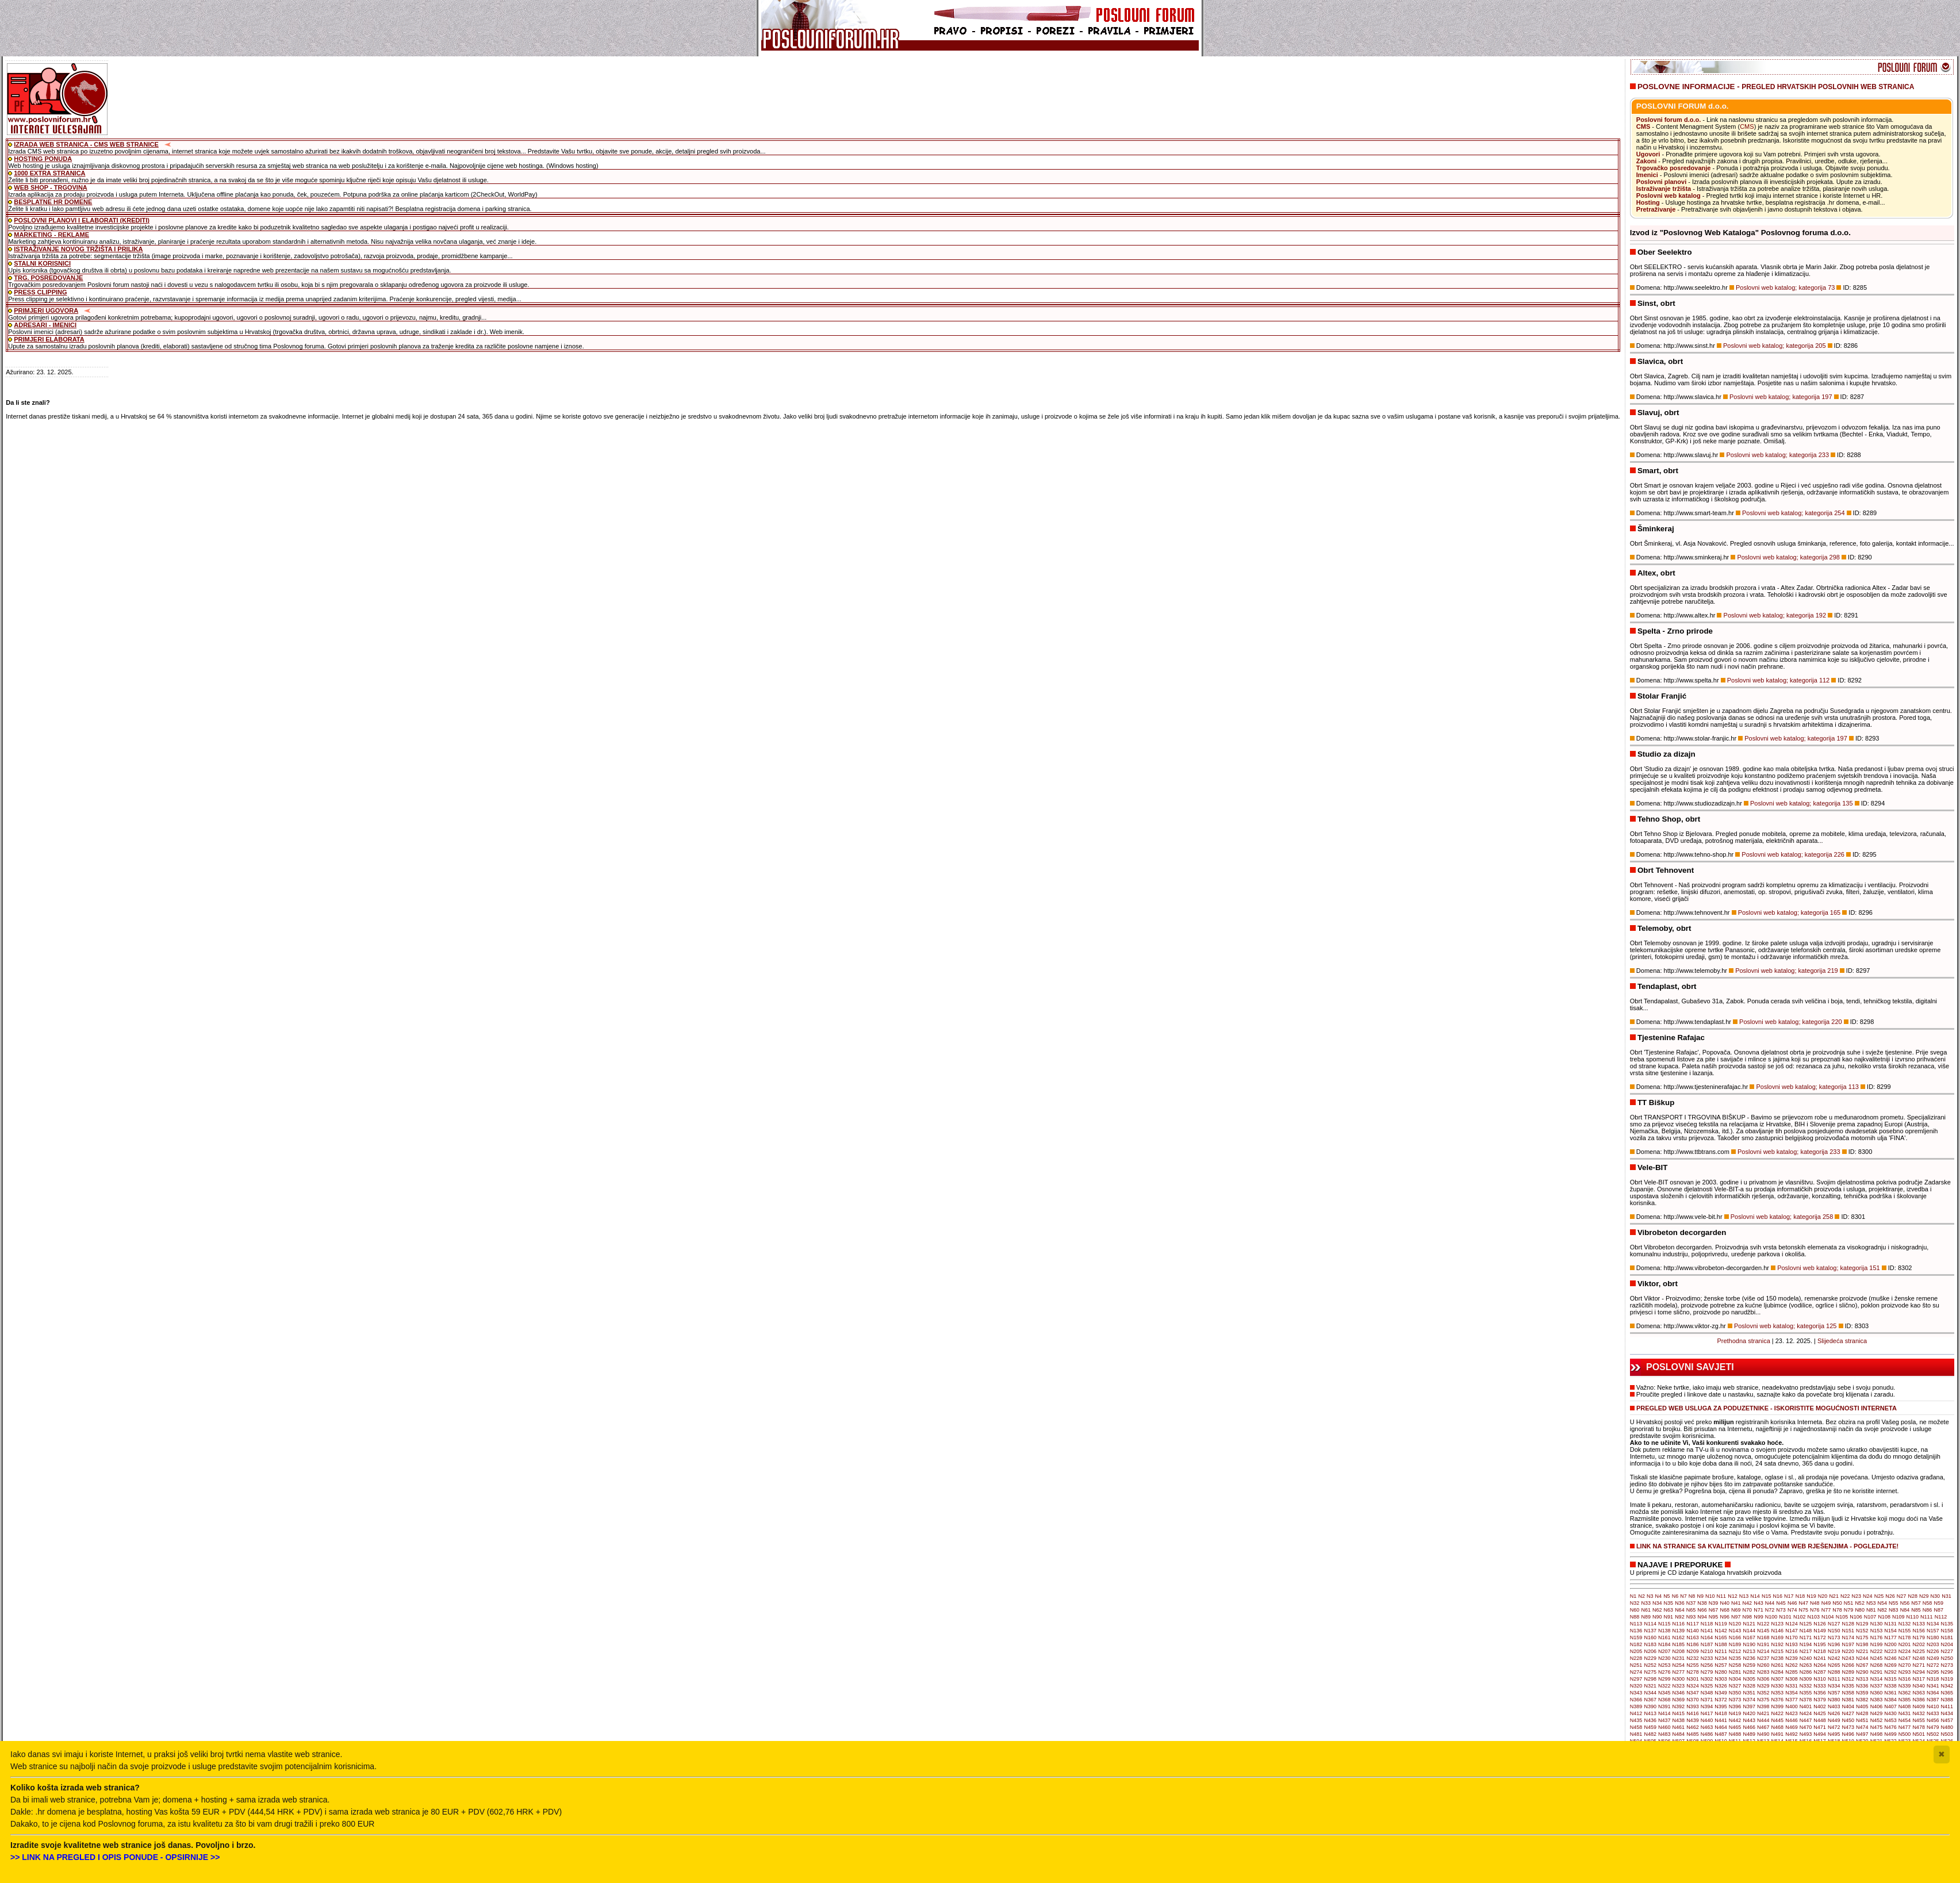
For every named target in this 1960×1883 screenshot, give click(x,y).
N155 (1904, 1630)
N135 (1947, 1624)
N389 (1636, 1706)
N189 (1735, 1644)
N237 (1763, 1658)
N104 (1827, 1617)
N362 (1904, 1693)
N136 (1636, 1630)
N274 (1636, 1672)
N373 (1735, 1699)
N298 (1650, 1679)
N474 (1862, 1727)
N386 (1918, 1699)
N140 (1692, 1630)
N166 (1735, 1637)
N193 (1791, 1644)
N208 (1679, 1651)
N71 (1758, 1610)
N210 (1707, 1651)
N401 (1806, 1706)
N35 (1669, 1603)
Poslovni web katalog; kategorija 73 (1785, 287)
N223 (1890, 1651)
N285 (1791, 1672)
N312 (1848, 1679)
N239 (1791, 1658)
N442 (1735, 1720)
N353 (1777, 1693)
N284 (1777, 1672)
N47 (1803, 1603)
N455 (1918, 1720)
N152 (1862, 1630)
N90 (1657, 1617)
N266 (1848, 1665)
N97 (1736, 1617)
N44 (1770, 1603)
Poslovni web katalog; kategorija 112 (1778, 680)
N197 (1848, 1644)
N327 (1735, 1686)
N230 (1664, 1658)
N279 (1707, 1672)
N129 (1862, 1624)
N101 (1785, 1617)
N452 (1876, 1720)
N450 (1848, 1720)
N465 (1735, 1727)
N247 (1904, 1658)
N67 (1714, 1610)
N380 (1834, 1699)
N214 (1763, 1651)
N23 (1857, 1596)
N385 (1904, 1699)
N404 (1848, 1706)
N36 (1680, 1603)
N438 (1679, 1720)
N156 (1918, 1630)
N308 (1791, 1679)
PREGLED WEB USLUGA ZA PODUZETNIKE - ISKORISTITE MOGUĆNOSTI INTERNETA (1766, 1408)
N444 (1763, 1720)
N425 (1819, 1713)
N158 (1947, 1630)
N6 (1675, 1596)
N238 (1777, 1658)
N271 (1918, 1665)
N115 (1664, 1624)
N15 (1766, 1596)
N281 (1735, 1672)
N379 (1819, 1699)
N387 (1933, 1699)
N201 (1904, 1644)
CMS (1643, 126)
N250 (1947, 1658)
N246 (1890, 1658)
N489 (1749, 1734)
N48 (1815, 1603)
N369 (1679, 1699)
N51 (1849, 1603)
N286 (1806, 1672)
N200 (1890, 1644)
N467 (1763, 1727)
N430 (1890, 1713)
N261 (1777, 1665)
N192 (1777, 1644)
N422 (1777, 1713)
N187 (1707, 1644)
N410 (1933, 1706)
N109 (1898, 1617)
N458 (1636, 1727)
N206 (1650, 1651)
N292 (1890, 1672)
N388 (1947, 1699)
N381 (1848, 1699)
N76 (1815, 1610)
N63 (1669, 1610)
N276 (1664, 1672)
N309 (1806, 1679)
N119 (1720, 1624)
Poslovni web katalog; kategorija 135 (1801, 803)
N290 (1862, 1672)
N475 (1876, 1727)
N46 (1792, 1603)
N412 (1636, 1713)
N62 (1657, 1610)
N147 (1791, 1630)
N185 (1679, 1644)
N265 (1834, 1665)
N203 (1933, 1644)
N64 (1680, 1610)
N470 (1806, 1727)
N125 (1806, 1624)
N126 (1819, 1624)
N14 (1755, 1596)
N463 (1707, 1727)
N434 (1947, 1713)
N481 (1636, 1734)
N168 (1763, 1637)
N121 (1749, 1624)
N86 (1927, 1610)
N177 (1890, 1637)
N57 (1916, 1603)
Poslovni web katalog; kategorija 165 (1789, 912)
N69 (1736, 1610)
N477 (1904, 1727)
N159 (1636, 1637)
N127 (1834, 1624)
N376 (1777, 1699)
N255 (1692, 1665)
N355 (1806, 1693)
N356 (1819, 1693)
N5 (1666, 1596)
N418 (1720, 1713)
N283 (1763, 1672)
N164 (1707, 1637)
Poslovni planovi (1661, 181)
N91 (1669, 1617)
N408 (1904, 1706)
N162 (1679, 1637)
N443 (1749, 1720)
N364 (1933, 1693)
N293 (1904, 1672)
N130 (1876, 1624)
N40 (1724, 1603)
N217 (1806, 1651)
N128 (1848, 1624)
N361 (1890, 1693)
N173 (1834, 1637)
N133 (1918, 1624)
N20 (1823, 1596)
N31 (1946, 1596)
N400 (1791, 1706)
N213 (1749, 1651)
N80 (1860, 1610)
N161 (1664, 1637)
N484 (1679, 1734)
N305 (1749, 1679)
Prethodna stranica (1743, 1340)
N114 (1650, 1624)
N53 (1871, 1603)
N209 (1692, 1651)
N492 (1791, 1734)
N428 (1862, 1713)
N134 (1933, 1624)
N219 (1834, 1651)
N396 (1735, 1706)
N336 (1862, 1686)
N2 (1641, 1596)
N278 (1692, 1672)
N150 (1834, 1630)
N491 (1777, 1734)
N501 (1918, 1734)
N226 (1933, 1651)
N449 (1834, 1720)
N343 (1636, 1693)
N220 (1848, 1651)
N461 (1679, 1727)
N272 (1933, 1665)
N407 (1890, 1706)
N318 (1933, 1679)
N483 (1664, 1734)
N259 (1749, 1665)
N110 (1913, 1617)
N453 (1890, 1720)
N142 (1720, 1630)
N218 (1819, 1651)
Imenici (1647, 174)
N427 (1848, 1713)
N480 (1947, 1727)
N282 (1749, 1672)
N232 (1692, 1658)
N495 (1834, 1734)
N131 (1890, 1624)
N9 (1700, 1596)
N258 (1735, 1665)
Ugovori (1648, 154)
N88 (1635, 1617)
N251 (1636, 1665)
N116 (1679, 1624)
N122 (1763, 1624)
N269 (1890, 1665)
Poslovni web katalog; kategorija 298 (1788, 557)
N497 (1862, 1734)
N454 (1904, 1720)
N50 (1837, 1603)
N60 (1635, 1610)
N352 (1763, 1693)
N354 (1791, 1693)
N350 (1735, 1693)
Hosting (1648, 202)
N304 (1735, 1679)
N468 (1777, 1727)
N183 (1650, 1644)
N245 (1876, 1658)
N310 (1819, 1679)
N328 (1749, 1686)
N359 (1862, 1693)
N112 (1941, 1617)
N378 (1806, 1699)
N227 (1947, 1651)
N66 (1702, 1610)
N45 (1781, 1603)
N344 (1650, 1693)
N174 (1848, 1637)
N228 (1636, 1658)
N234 (1720, 1658)
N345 (1664, 1693)
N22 (1845, 1596)
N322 (1664, 1686)
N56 (1905, 1603)
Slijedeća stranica (1842, 1340)
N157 (1933, 1630)
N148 (1806, 1630)
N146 (1777, 1630)
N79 (1849, 1610)
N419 (1735, 1713)
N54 (1883, 1603)
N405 (1862, 1706)
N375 (1763, 1699)
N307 (1777, 1679)
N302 (1707, 1679)
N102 (1799, 1617)
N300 (1679, 1679)
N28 (1912, 1596)
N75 (1803, 1610)
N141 (1707, 1630)
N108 (1884, 1617)
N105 (1842, 1617)
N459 (1650, 1727)
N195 (1819, 1644)
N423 (1791, 1713)
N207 (1664, 1651)
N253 (1664, 1665)
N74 (1792, 1610)
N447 (1806, 1720)
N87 (1938, 1610)
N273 (1947, 1665)
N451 (1862, 1720)
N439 (1692, 1720)
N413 (1650, 1713)
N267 (1862, 1665)
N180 (1933, 1637)
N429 (1876, 1713)
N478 (1918, 1727)
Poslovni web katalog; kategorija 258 (1782, 1216)
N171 (1806, 1637)
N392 (1679, 1706)
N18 (1800, 1596)
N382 (1862, 1699)
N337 (1876, 1686)
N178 (1904, 1637)
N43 (1758, 1603)
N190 (1749, 1644)
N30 (1935, 1596)
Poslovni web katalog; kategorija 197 (1780, 396)
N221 (1862, 1651)
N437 (1664, 1720)
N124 (1791, 1624)
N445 (1777, 1720)
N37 (1691, 1603)
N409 (1918, 1706)
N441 (1720, 1720)
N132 (1904, 1624)
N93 (1691, 1617)
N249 (1933, 1658)
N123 (1777, 1624)
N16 (1777, 1596)
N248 (1918, 1658)
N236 (1749, 1658)
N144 (1749, 1630)
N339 (1904, 1686)
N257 (1720, 1665)
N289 (1848, 1672)
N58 (1927, 1603)
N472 (1834, 1727)
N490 (1763, 1734)
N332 (1806, 1686)
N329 (1763, 1686)
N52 (1860, 1603)
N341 (1933, 1686)
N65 (1691, 1610)
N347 (1692, 1693)
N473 (1848, 1727)
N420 (1749, 1713)
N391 (1664, 1706)
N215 (1777, 1651)
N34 (1657, 1603)
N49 (1826, 1603)
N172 (1819, 1637)
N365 (1947, 1693)
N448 (1819, 1720)
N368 (1664, 1699)
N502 (1933, 1734)
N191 (1763, 1644)
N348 (1707, 1693)
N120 (1735, 1624)
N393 (1692, 1706)
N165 (1720, 1637)
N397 (1749, 1706)
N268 (1876, 1665)
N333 (1819, 1686)
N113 (1636, 1624)
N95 (1714, 1617)
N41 (1736, 1603)
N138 (1664, 1630)
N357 (1834, 1693)
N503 (1947, 1734)
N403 (1834, 1706)
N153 (1876, 1630)
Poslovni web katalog (1668, 195)
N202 (1918, 1644)
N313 (1862, 1679)
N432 (1918, 1713)
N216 (1791, 1651)
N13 (1744, 1596)
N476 (1890, 1727)
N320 (1636, 1686)
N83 (1893, 1610)
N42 (1747, 1603)
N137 (1650, 1630)
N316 (1904, 1679)
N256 (1707, 1665)
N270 (1904, 1665)
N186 (1692, 1644)
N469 (1791, 1727)
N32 (1635, 1603)
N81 (1871, 1610)
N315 (1890, 1679)
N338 (1890, 1686)
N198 (1862, 1644)
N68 (1724, 1610)
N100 (1771, 1617)
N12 (1732, 1596)
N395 (1720, 1706)
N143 (1735, 1630)
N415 (1679, 1713)
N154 (1890, 1630)
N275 (1650, 1672)
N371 (1707, 1699)
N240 (1806, 1658)
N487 (1720, 1734)
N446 (1791, 1720)
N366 (1636, 1699)
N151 (1848, 1630)
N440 (1707, 1720)
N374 (1749, 1699)
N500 (1904, 1734)
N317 (1918, 1679)
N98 (1747, 1617)
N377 (1791, 1699)
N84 (1905, 1610)
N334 (1834, 1686)
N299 (1664, 1679)
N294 (1918, 1672)
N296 (1947, 1672)
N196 (1834, 1644)
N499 (1890, 1734)
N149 (1819, 1630)
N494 (1819, 1734)
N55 (1893, 1603)
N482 (1650, 1734)
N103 (1813, 1617)
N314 (1876, 1679)
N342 (1947, 1686)
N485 (1692, 1734)
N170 (1791, 1637)
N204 (1947, 1644)
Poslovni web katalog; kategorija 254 (1793, 512)
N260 (1763, 1665)
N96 (1724, 1617)
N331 (1791, 1686)
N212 (1735, 1651)
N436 (1650, 1720)
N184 (1664, 1644)
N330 (1777, 1686)
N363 (1918, 1693)
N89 (1646, 1617)
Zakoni (1646, 161)
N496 (1848, 1734)
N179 (1918, 1637)
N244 (1862, 1658)
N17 (1789, 1596)
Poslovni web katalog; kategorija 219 (1786, 970)
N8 (1692, 1596)
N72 (1770, 1610)
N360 (1876, 1693)
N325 (1707, 1686)
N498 (1876, 1734)
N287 (1819, 1672)
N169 (1777, 1637)
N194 (1806, 1644)
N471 (1819, 1727)
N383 (1876, 1699)
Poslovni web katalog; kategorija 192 (1775, 615)
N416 (1692, 1713)
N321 (1650, 1686)
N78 (1837, 1610)
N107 (1870, 1617)
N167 (1749, 1637)
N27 (1902, 1596)
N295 (1933, 1672)
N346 (1679, 1693)
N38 (1702, 1603)
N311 (1834, 1679)
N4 (1658, 1596)
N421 (1763, 1713)
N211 (1720, 1651)
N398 (1763, 1706)
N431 (1904, 1713)
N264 (1819, 1665)
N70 (1747, 1610)
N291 (1876, 1672)
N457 (1947, 1720)
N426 (1834, 1713)
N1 (1633, 1596)
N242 (1834, 1658)
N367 (1650, 1699)
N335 (1848, 1686)
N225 (1918, 1651)
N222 (1876, 1651)
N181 (1947, 1637)
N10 (1710, 1596)
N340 (1918, 1686)
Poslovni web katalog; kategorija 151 (1828, 1267)
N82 (1883, 1610)
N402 (1819, 1706)
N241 (1819, 1658)
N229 (1650, 1658)
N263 (1806, 1665)
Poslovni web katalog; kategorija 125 (1785, 1325)
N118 (1707, 1624)
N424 (1806, 1713)
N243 (1848, 1658)
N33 (1646, 1603)
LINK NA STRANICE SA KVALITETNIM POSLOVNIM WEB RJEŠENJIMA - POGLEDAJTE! (1767, 1546)
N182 (1636, 1644)
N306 (1763, 1679)
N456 (1933, 1720)
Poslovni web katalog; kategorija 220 (1790, 1021)
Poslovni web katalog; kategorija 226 (1793, 854)
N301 (1692, 1679)
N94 (1702, 1617)
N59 (1938, 1603)
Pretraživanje (1655, 209)
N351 (1749, 1693)
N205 (1636, 1651)
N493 (1806, 1734)
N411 (1947, 1706)
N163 (1692, 1637)
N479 (1933, 1727)
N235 (1735, 1658)
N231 (1679, 1658)
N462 (1692, 1727)
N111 (1926, 1617)
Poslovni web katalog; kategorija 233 (1777, 454)
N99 (1758, 1617)
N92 (1680, 1617)
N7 (1683, 1596)
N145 (1763, 1630)
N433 (1933, 1713)
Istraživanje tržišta (1663, 188)
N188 (1720, 1644)
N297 (1636, 1679)
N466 (1749, 1727)
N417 (1707, 1713)
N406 (1876, 1706)
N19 (1811, 1596)
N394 (1707, 1706)
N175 (1862, 1637)
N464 (1720, 1727)
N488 (1735, 1734)
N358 (1848, 1693)
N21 (1834, 1596)
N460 (1664, 1727)
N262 (1791, 1665)
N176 (1876, 1637)
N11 (1722, 1596)
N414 (1664, 1713)
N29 (1924, 1596)
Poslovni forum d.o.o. (1668, 119)
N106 (1856, 1617)
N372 (1720, 1699)
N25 (1879, 1596)
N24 (1868, 1596)
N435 (1636, 1720)
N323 (1679, 1686)
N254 (1679, 1665)
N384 (1890, 1699)
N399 (1777, 1706)
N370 (1692, 1699)
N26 (1890, 1596)
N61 (1646, 1610)
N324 (1692, 1686)
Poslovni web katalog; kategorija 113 (1807, 1086)
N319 (1947, 1679)
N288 (1834, 1672)
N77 (1826, 1610)
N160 (1650, 1637)
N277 (1679, 1672)
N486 (1707, 1734)
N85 (1916, 1610)
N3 (1650, 1596)
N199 (1876, 1644)
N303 (1720, 1679)
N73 (1781, 1610)
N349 (1720, 1693)
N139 (1679, 1630)
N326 (1720, 1686)
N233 (1707, 1658)
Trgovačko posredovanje (1673, 167)
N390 (1650, 1706)
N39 (1714, 1603)
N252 (1650, 1665)
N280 (1720, 1672)
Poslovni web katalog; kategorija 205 (1774, 345)
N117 (1692, 1624)
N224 (1904, 1651)
